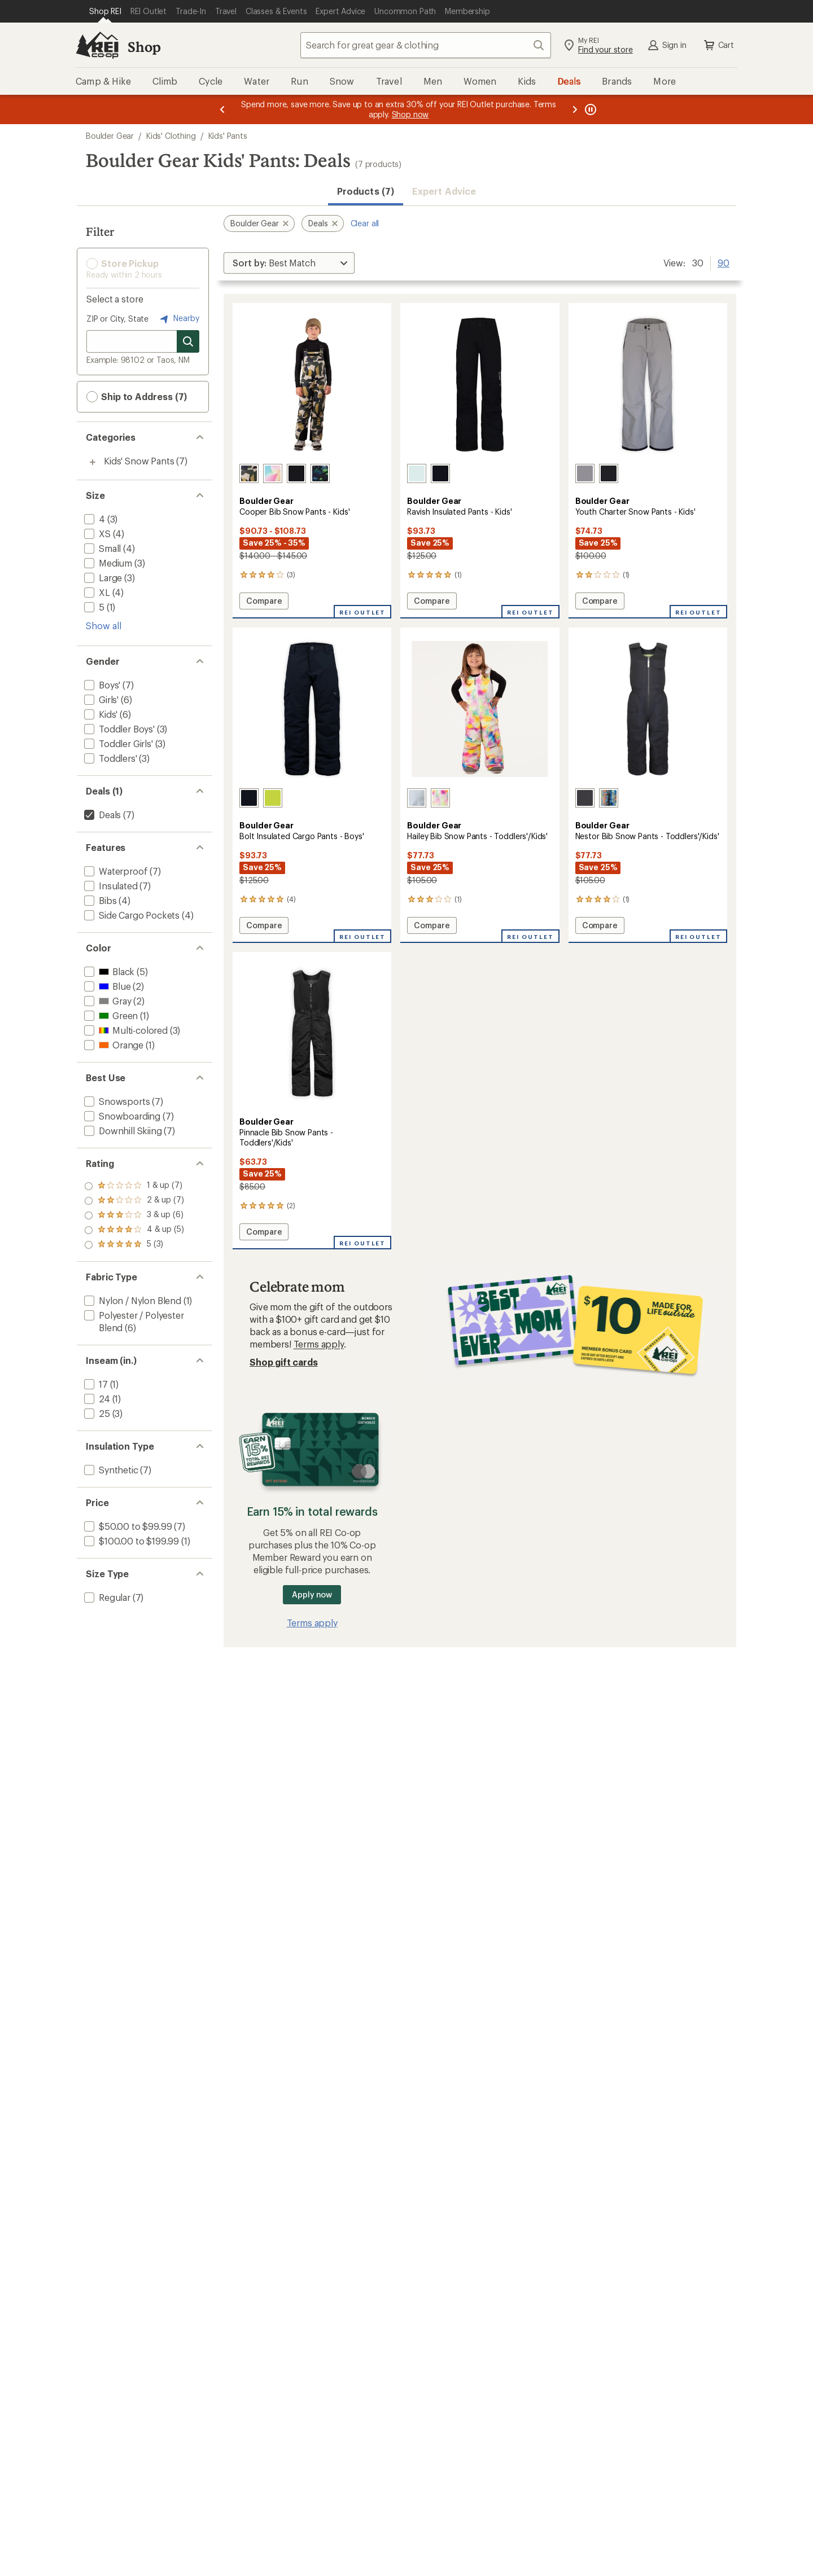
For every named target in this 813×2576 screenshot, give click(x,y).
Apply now (312, 1594)
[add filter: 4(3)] (93, 519)
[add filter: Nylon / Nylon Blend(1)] (131, 1300)
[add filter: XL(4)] (96, 592)
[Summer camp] (608, 798)
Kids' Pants (227, 136)
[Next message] (575, 109)
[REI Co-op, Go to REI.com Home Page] (97, 45)
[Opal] (440, 798)
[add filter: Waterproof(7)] (114, 871)
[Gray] (585, 473)
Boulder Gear (110, 136)
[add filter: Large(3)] (102, 577)
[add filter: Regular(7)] (106, 1597)
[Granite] (585, 798)
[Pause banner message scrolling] (589, 109)
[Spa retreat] (416, 473)
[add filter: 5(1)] (93, 607)
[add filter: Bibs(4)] (99, 900)
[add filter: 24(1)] (96, 1398)
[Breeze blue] (416, 798)
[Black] (296, 473)
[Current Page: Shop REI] (105, 11)
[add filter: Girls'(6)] (100, 699)
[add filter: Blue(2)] (106, 986)
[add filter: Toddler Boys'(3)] (118, 728)
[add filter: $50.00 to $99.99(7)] (127, 1526)
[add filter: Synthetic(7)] (110, 1469)
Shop (144, 46)
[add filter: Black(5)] (108, 971)
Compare (264, 602)
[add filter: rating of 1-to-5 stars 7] (134, 1244)
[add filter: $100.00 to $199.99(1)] (130, 1540)
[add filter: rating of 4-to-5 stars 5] (134, 1200)
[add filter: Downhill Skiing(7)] (122, 1130)
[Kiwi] (272, 798)
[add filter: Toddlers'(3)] (109, 758)
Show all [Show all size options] (103, 625)
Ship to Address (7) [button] (136, 396)
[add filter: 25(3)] (96, 1413)
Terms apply (319, 1344)
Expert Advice (444, 191)
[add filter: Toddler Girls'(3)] (117, 743)
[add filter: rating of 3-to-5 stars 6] (134, 1215)
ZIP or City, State (117, 318)
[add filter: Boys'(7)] (101, 684)
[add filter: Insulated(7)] (110, 885)
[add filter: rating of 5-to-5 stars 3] (134, 1186)
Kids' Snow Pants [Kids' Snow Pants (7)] (139, 460)
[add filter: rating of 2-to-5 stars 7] (134, 1230)
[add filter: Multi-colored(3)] (125, 1030)
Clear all (365, 223)
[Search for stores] (188, 341)
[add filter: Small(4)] (101, 548)
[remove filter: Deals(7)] (101, 814)
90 (723, 262)
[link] (311, 384)
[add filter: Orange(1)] (112, 1044)
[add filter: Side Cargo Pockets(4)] (131, 915)
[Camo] (249, 473)
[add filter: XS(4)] (96, 533)
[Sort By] (289, 263)
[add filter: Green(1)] (110, 1015)
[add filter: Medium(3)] (107, 563)
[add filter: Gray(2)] (106, 1000)
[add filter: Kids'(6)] (99, 714)
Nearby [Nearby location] (178, 319)
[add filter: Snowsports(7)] (116, 1101)
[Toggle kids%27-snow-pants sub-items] (92, 462)
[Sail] (272, 473)
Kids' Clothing (171, 136)
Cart (718, 45)
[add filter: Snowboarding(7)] (121, 1116)
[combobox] (425, 45)
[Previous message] (222, 109)
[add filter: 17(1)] (95, 1384)
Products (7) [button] (365, 191)
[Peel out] (320, 473)
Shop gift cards (284, 1362)
